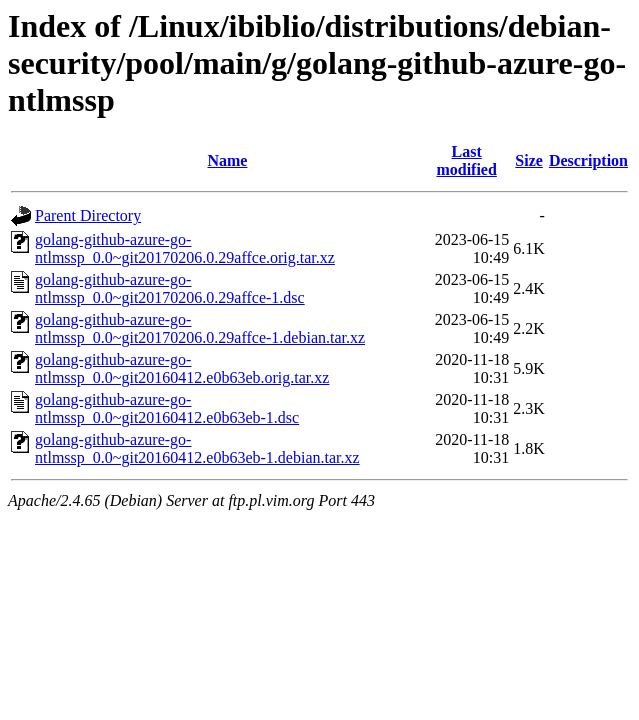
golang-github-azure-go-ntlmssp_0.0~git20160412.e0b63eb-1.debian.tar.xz (197, 448)
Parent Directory (88, 215)
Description (588, 160)
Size (529, 160)
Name (227, 160)
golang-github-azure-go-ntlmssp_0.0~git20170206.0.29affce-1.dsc (170, 288)
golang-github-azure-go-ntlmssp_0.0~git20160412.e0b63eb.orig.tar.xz (182, 368)
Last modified (466, 160)
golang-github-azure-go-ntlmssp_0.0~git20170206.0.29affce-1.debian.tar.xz (200, 328)
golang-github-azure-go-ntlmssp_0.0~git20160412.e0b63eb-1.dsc (167, 408)
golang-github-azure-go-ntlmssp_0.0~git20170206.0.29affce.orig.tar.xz (185, 248)
